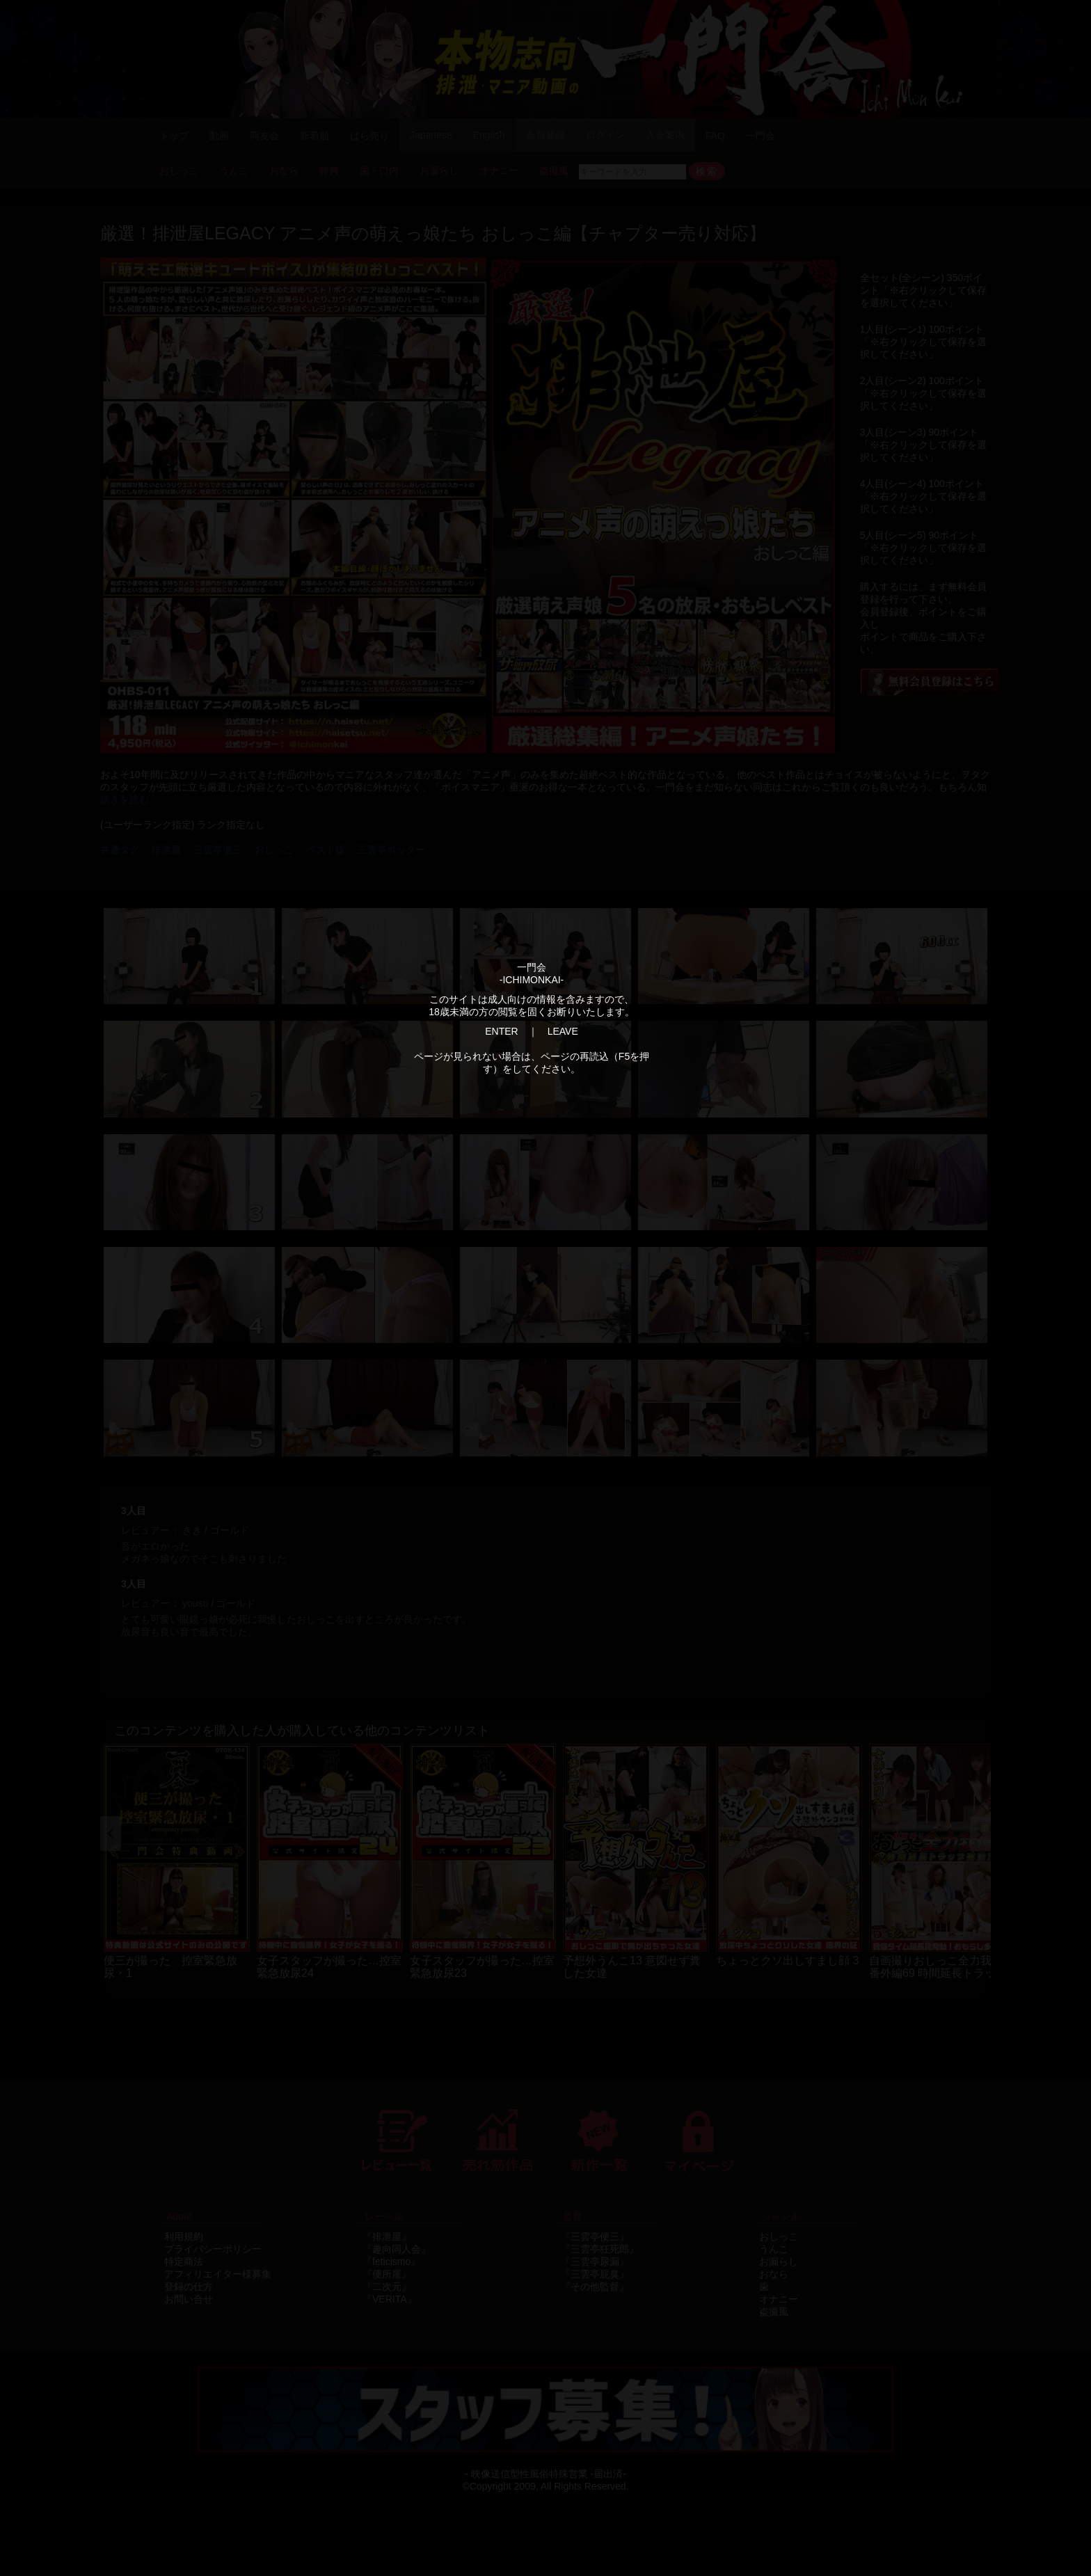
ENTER (501, 1031)
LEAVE (563, 1031)
